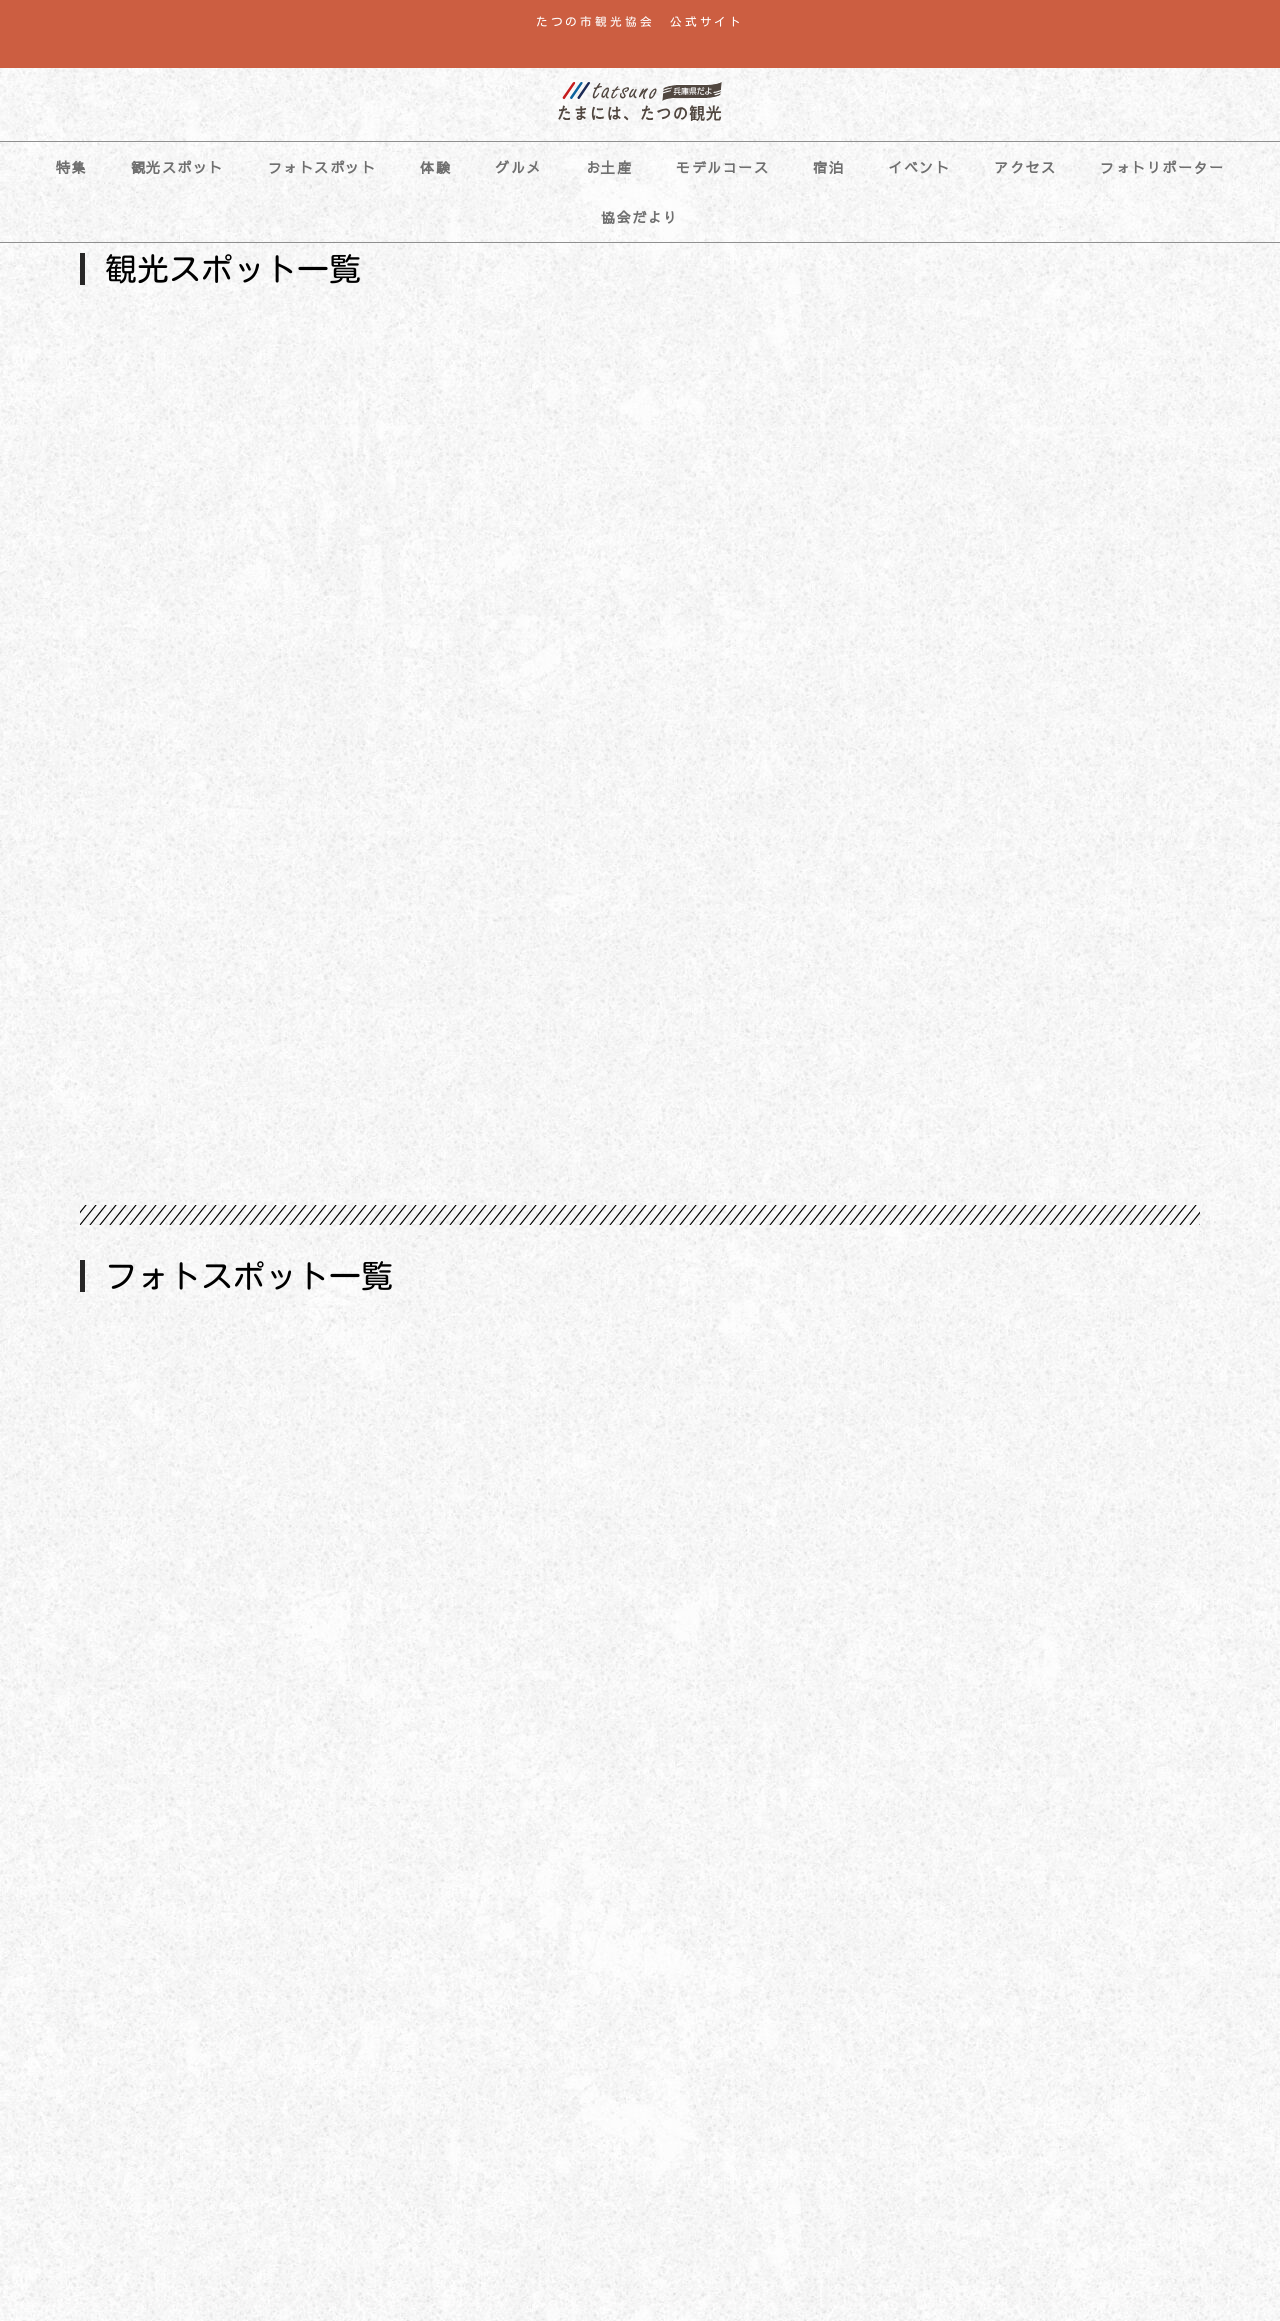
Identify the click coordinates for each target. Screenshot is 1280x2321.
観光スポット (177, 167)
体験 (435, 167)
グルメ (518, 167)
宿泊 (828, 167)
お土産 (609, 167)
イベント (919, 167)
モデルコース (722, 167)
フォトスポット (322, 167)
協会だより (640, 217)
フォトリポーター (1162, 167)
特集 (71, 167)
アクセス (1025, 167)
